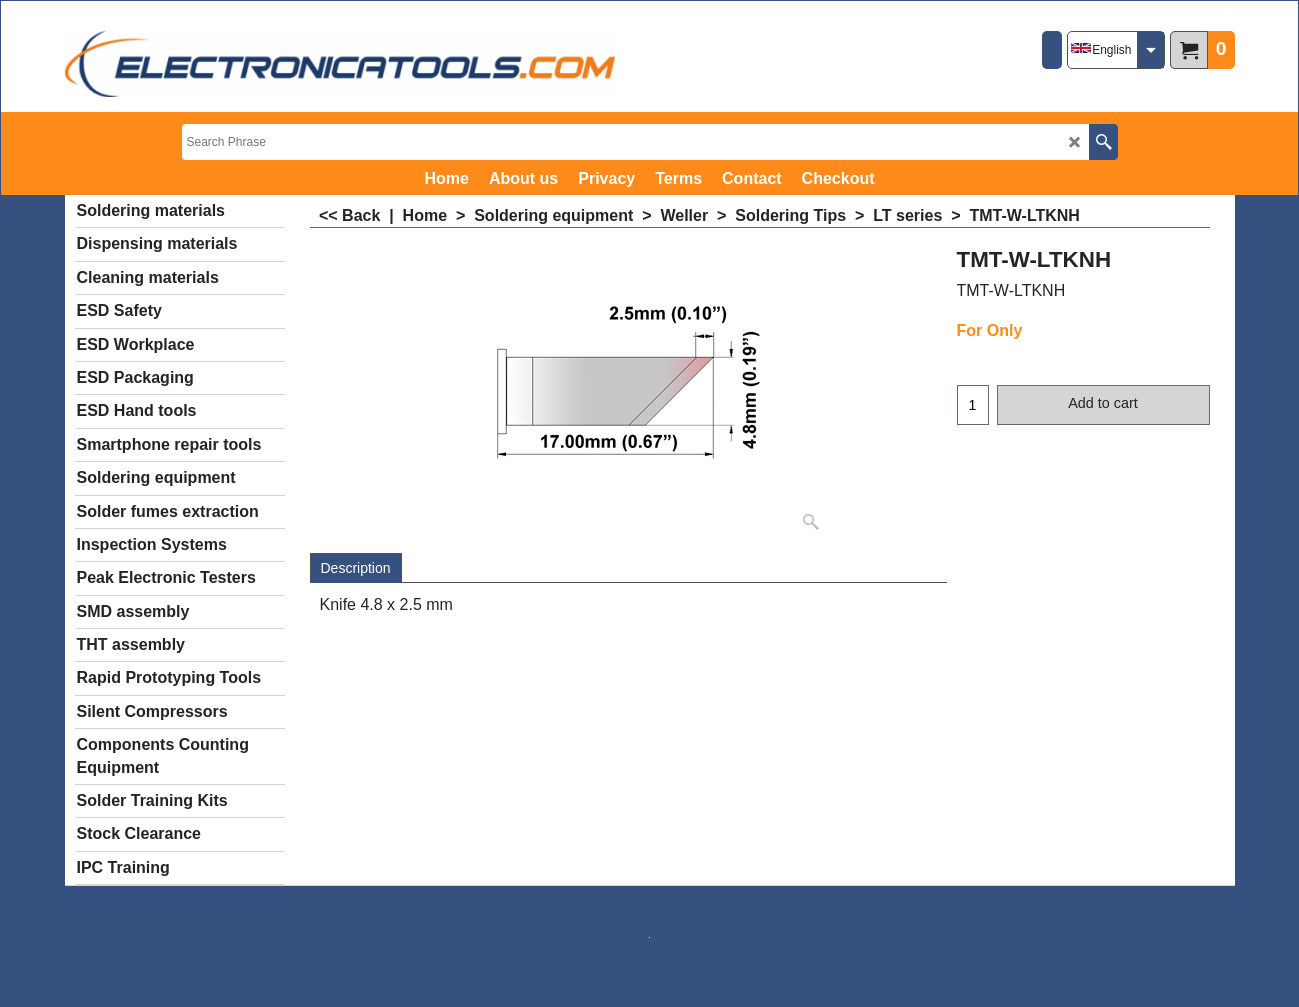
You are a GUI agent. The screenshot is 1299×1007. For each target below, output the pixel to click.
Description (356, 568)
